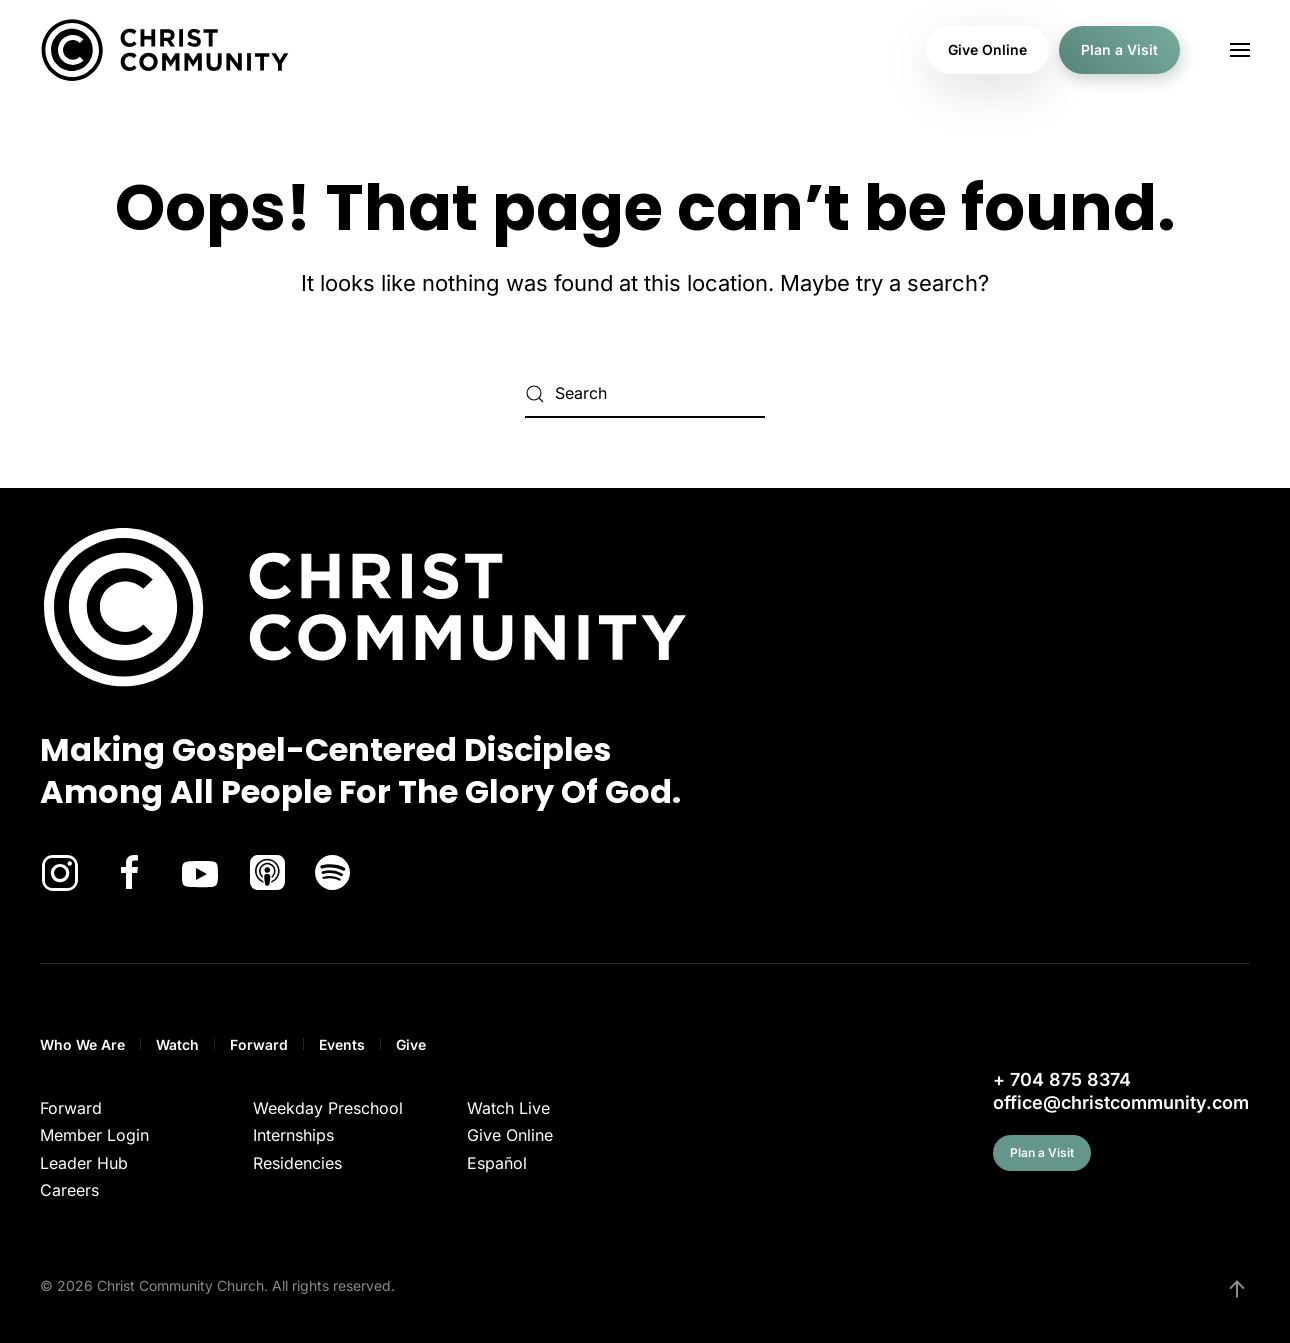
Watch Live (508, 1108)
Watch (177, 1044)
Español (497, 1163)
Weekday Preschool (328, 1108)
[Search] (645, 394)
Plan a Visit (1119, 49)
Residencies (297, 1163)
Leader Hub (84, 1163)
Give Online (987, 49)
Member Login (94, 1135)
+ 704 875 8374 (1062, 1079)
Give (411, 1044)
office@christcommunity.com (1121, 1102)
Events (342, 1044)
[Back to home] (165, 50)
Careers (69, 1190)
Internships (293, 1135)
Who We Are (82, 1044)
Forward (259, 1044)
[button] (1240, 50)
